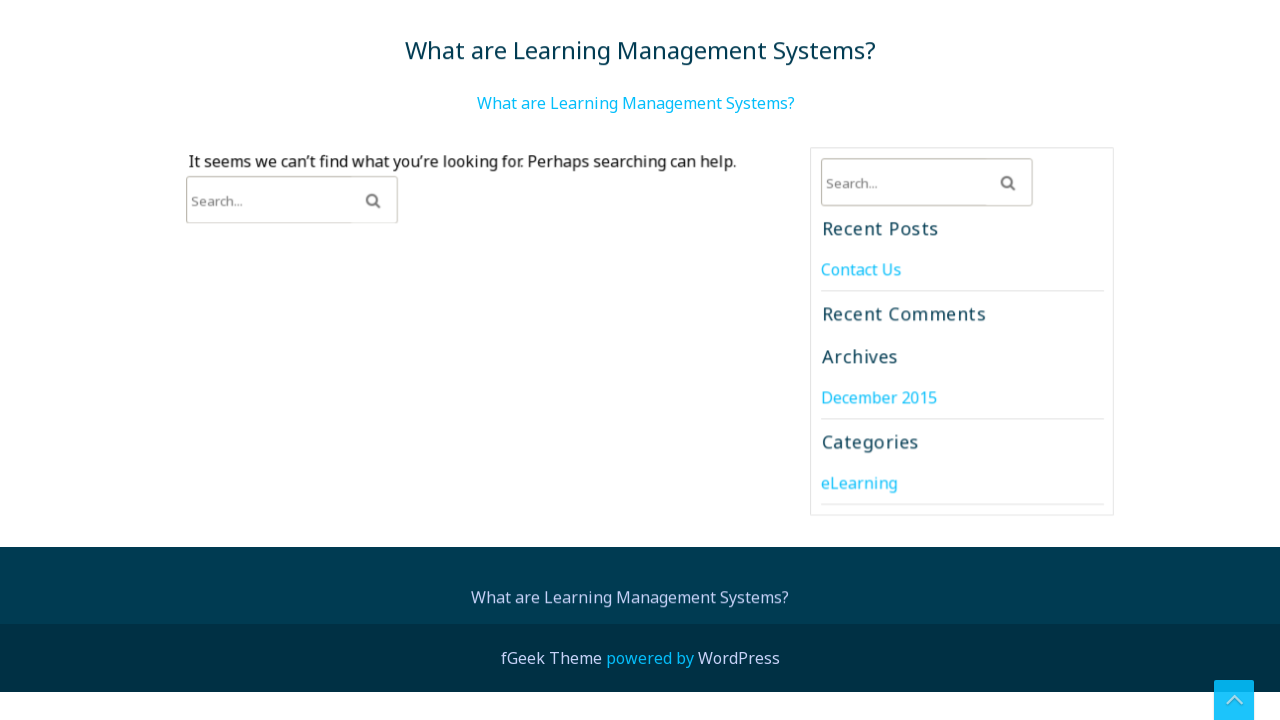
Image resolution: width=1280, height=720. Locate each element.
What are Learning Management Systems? (636, 103)
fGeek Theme (551, 658)
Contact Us (862, 270)
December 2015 (880, 396)
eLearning (860, 480)
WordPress (739, 658)
